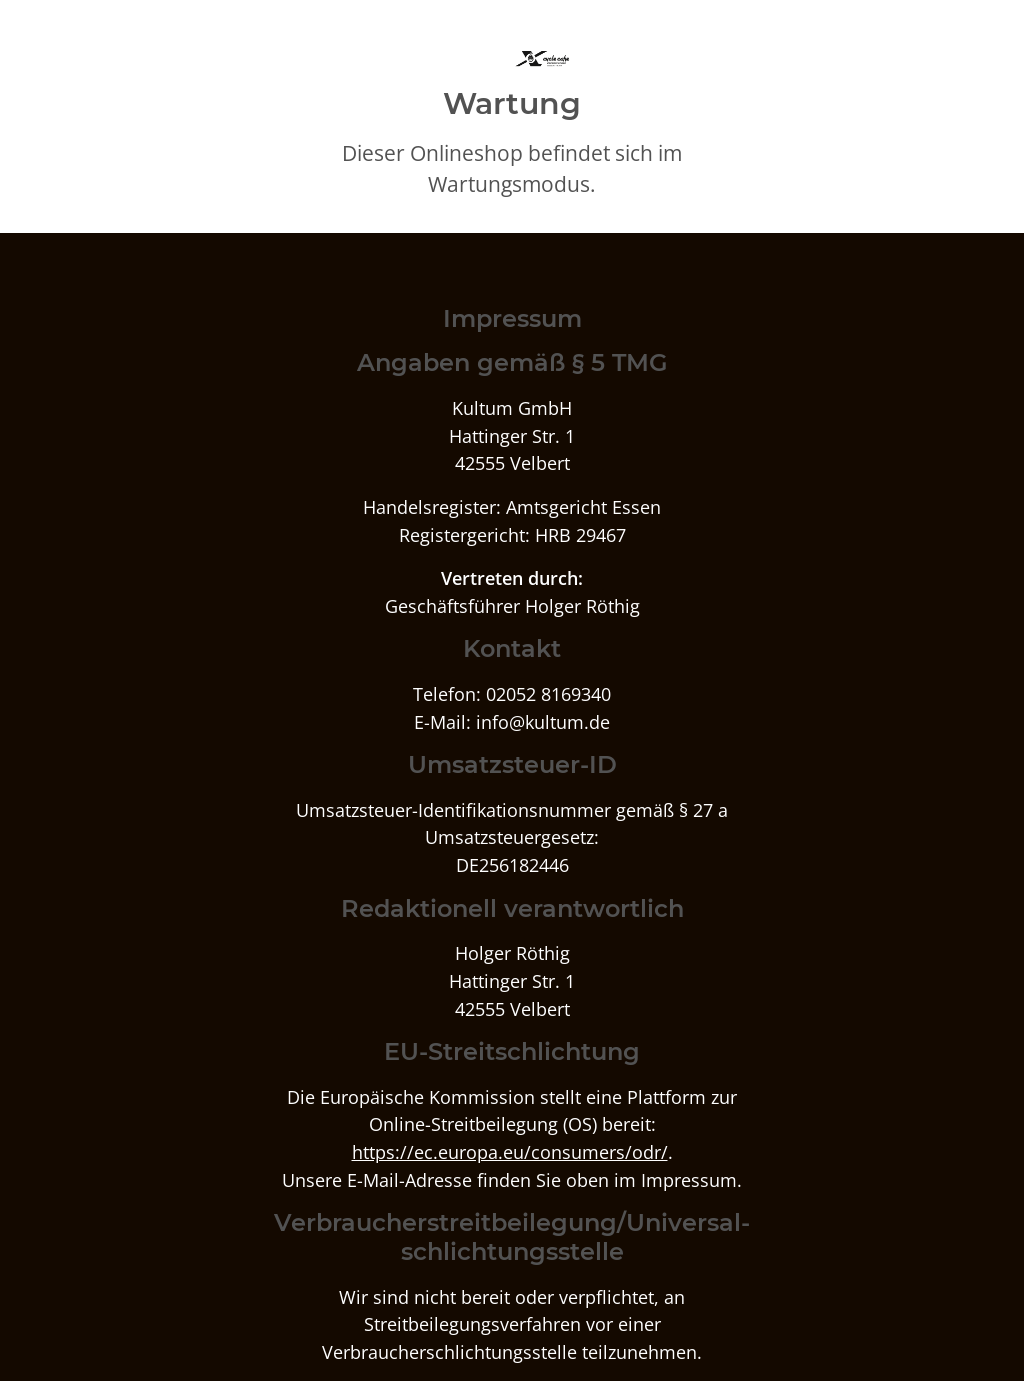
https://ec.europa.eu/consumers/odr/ (510, 1151)
